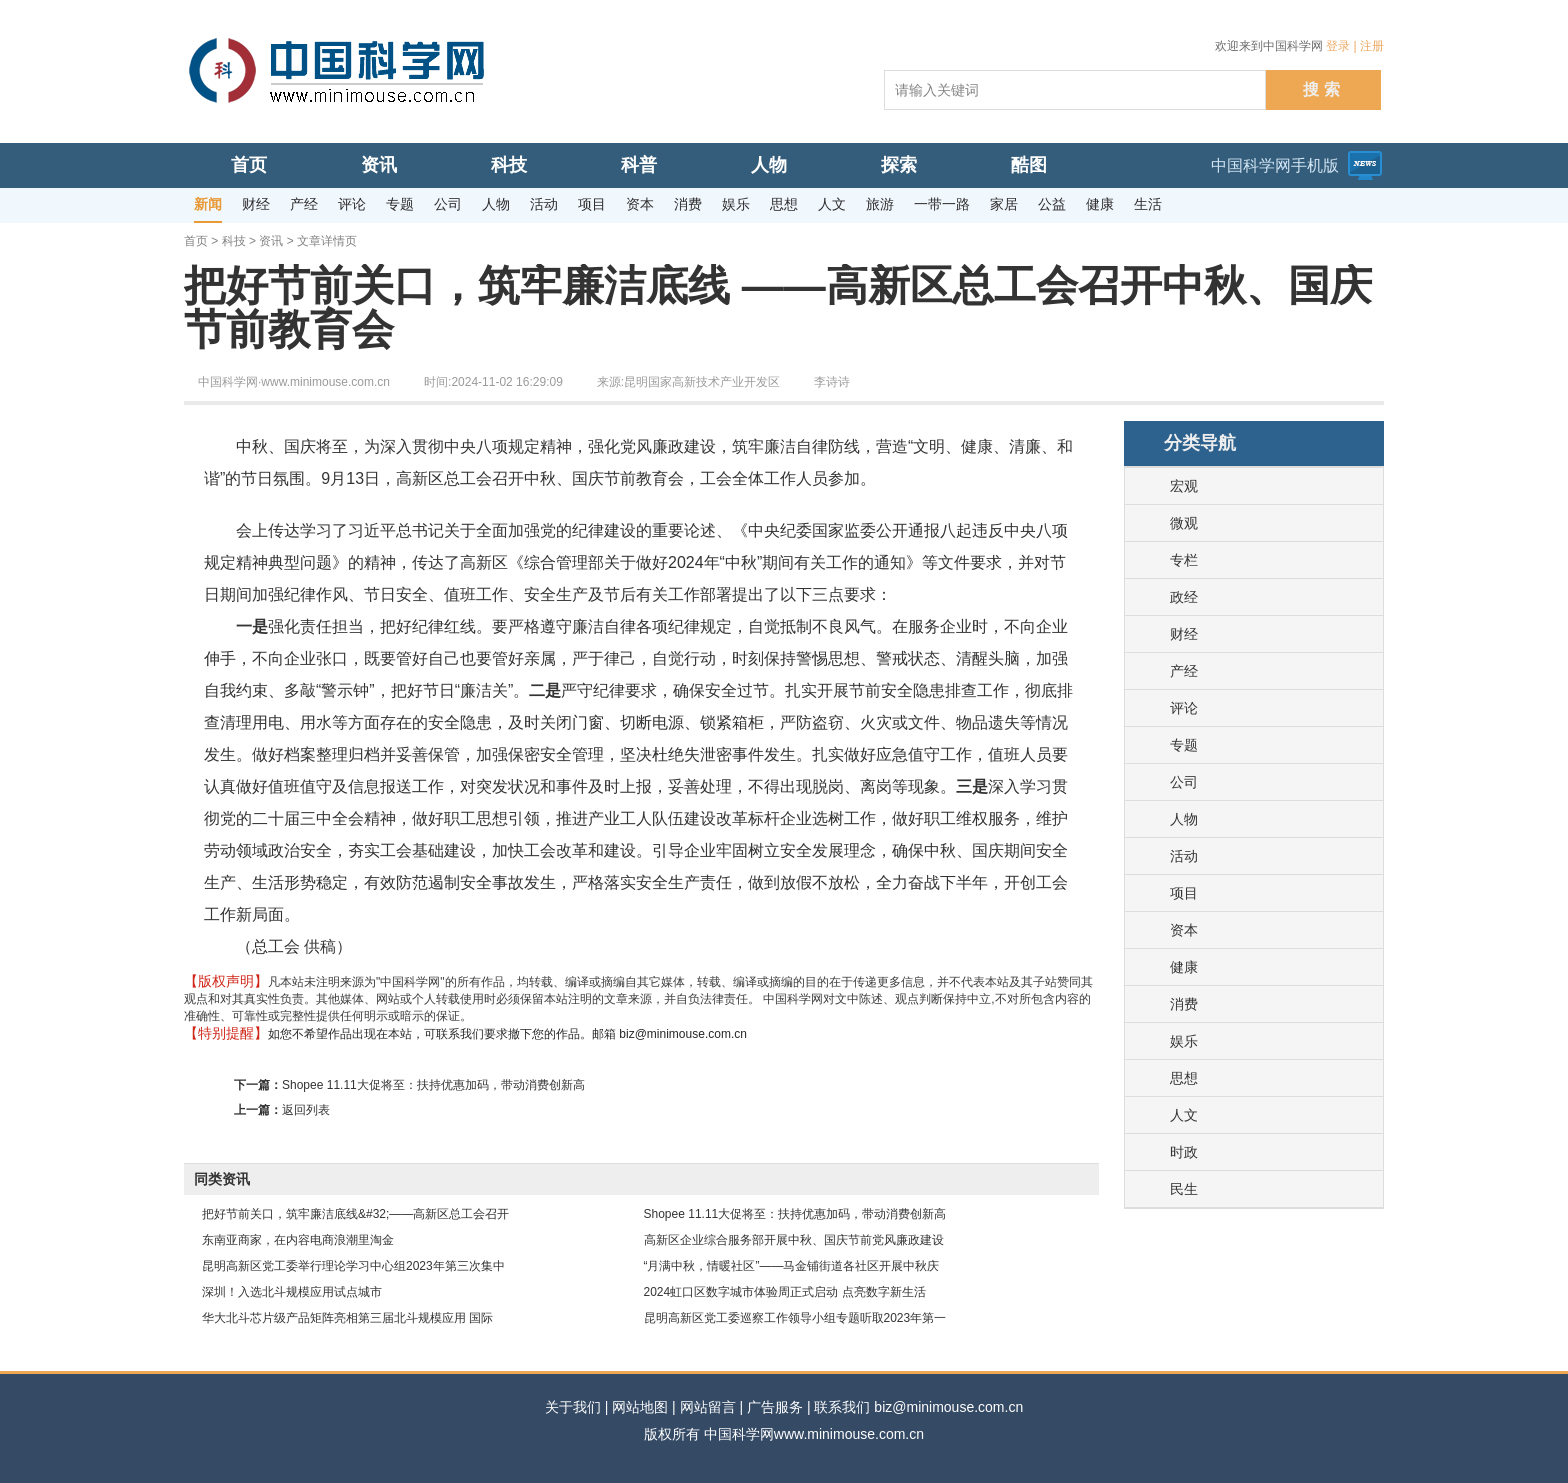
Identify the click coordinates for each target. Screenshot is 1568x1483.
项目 (1184, 893)
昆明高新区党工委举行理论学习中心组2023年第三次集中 (353, 1266)
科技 (234, 241)
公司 (1184, 782)
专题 (1184, 745)
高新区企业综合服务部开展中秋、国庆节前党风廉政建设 (794, 1240)
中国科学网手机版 (1275, 165)
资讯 (271, 241)
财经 (1184, 634)
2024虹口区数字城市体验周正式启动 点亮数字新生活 (785, 1292)
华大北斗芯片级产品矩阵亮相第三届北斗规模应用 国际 (347, 1318)
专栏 (1184, 560)
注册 (1372, 46)
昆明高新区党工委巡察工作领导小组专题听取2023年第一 (795, 1318)
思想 (1184, 1078)
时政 (1184, 1152)
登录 (1338, 46)
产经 (1184, 671)
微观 (1184, 523)
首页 (196, 241)
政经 (1184, 597)
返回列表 (306, 1110)
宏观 (1184, 486)
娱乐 (1184, 1041)
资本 (1184, 930)
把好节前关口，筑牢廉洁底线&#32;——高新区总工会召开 (355, 1214)
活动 (1184, 856)
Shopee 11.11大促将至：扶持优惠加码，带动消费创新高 (433, 1085)
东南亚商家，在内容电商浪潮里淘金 (298, 1240)
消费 (1184, 1004)
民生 (1184, 1189)
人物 (1184, 819)
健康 (1184, 967)
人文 (1184, 1115)
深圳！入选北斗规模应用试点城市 (292, 1292)
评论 (1184, 708)
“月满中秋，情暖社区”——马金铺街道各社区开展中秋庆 (792, 1266)
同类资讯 (222, 1179)
